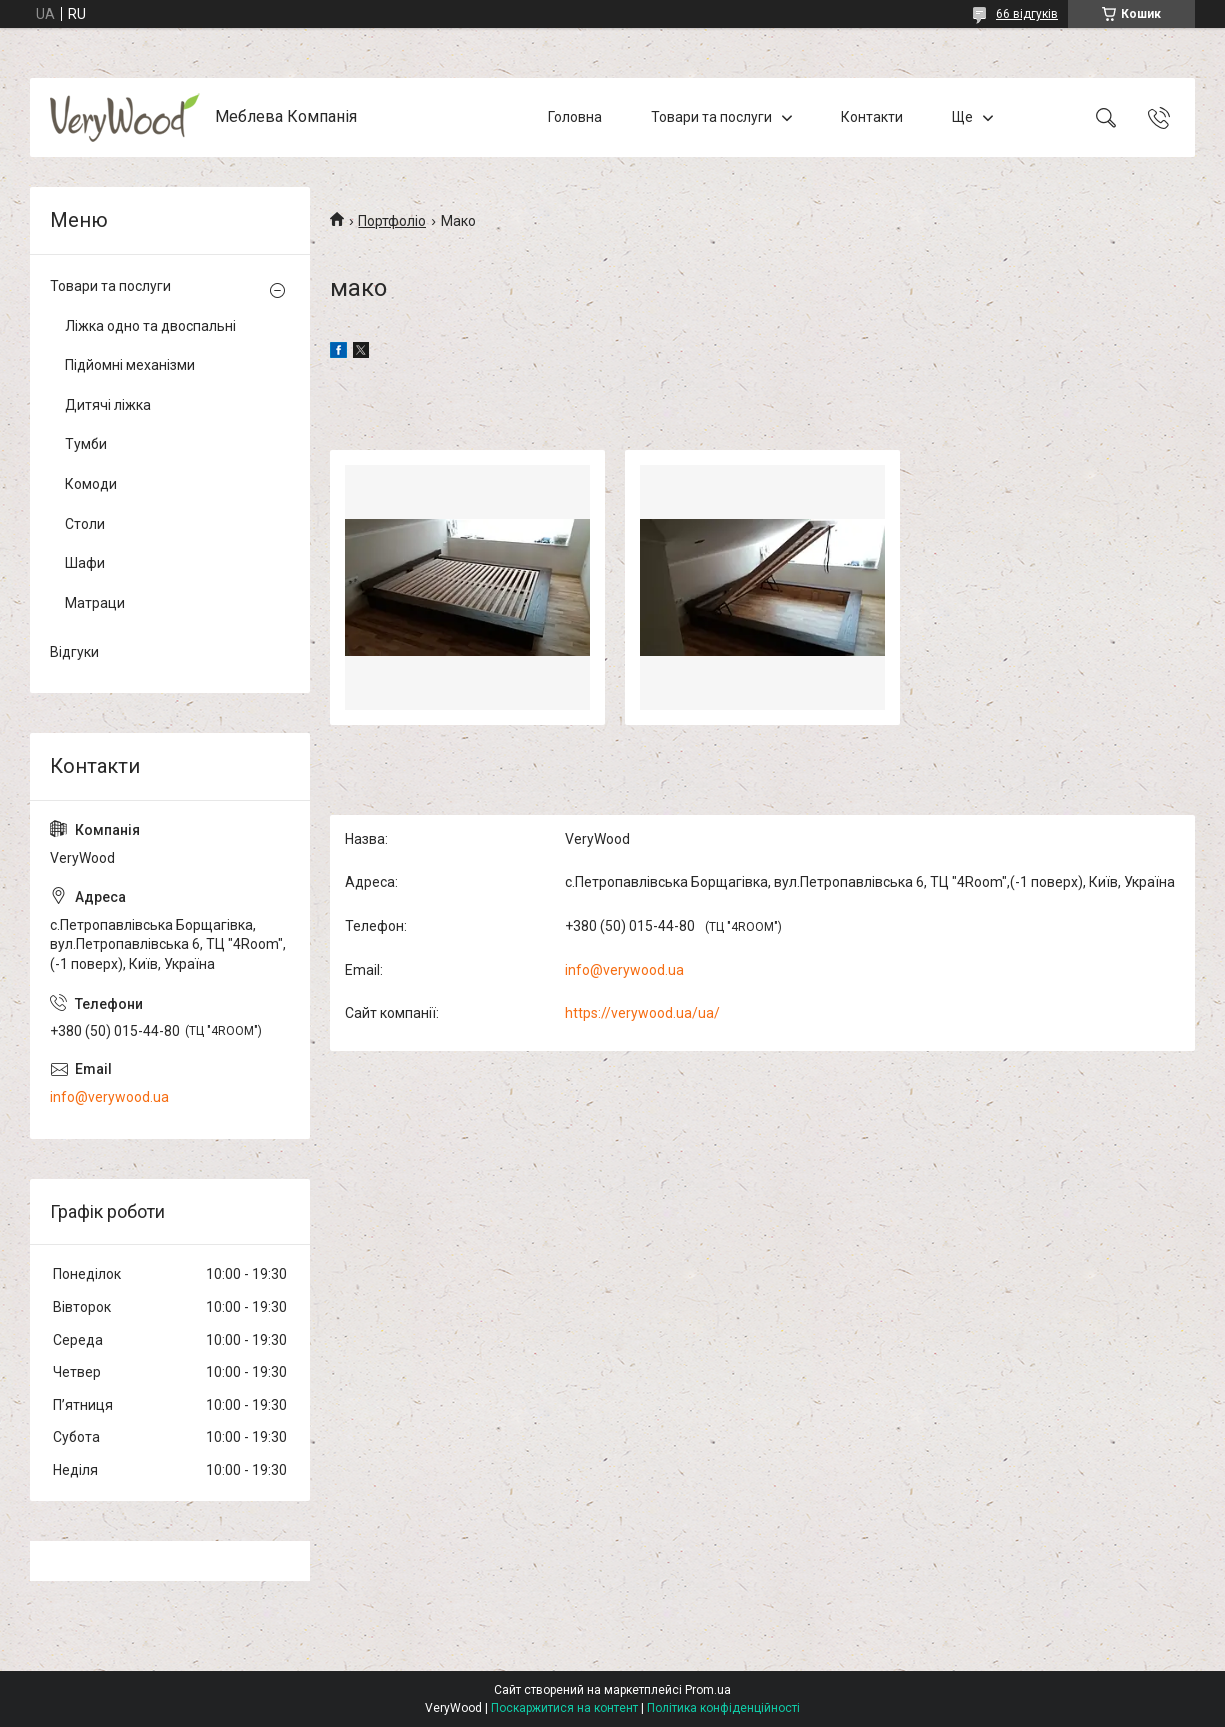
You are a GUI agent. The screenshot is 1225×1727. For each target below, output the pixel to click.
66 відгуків (1027, 14)
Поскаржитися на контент (564, 1708)
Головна (575, 117)
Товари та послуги (711, 117)
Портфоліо (392, 221)
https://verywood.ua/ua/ (642, 1013)
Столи (85, 524)
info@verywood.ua (624, 970)
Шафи (85, 563)
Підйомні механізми (130, 365)
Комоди (91, 484)
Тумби (86, 444)
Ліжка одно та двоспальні (150, 326)
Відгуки (74, 652)
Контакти (872, 117)
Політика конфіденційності (723, 1708)
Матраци (95, 603)
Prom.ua (708, 1690)
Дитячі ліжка (108, 405)
